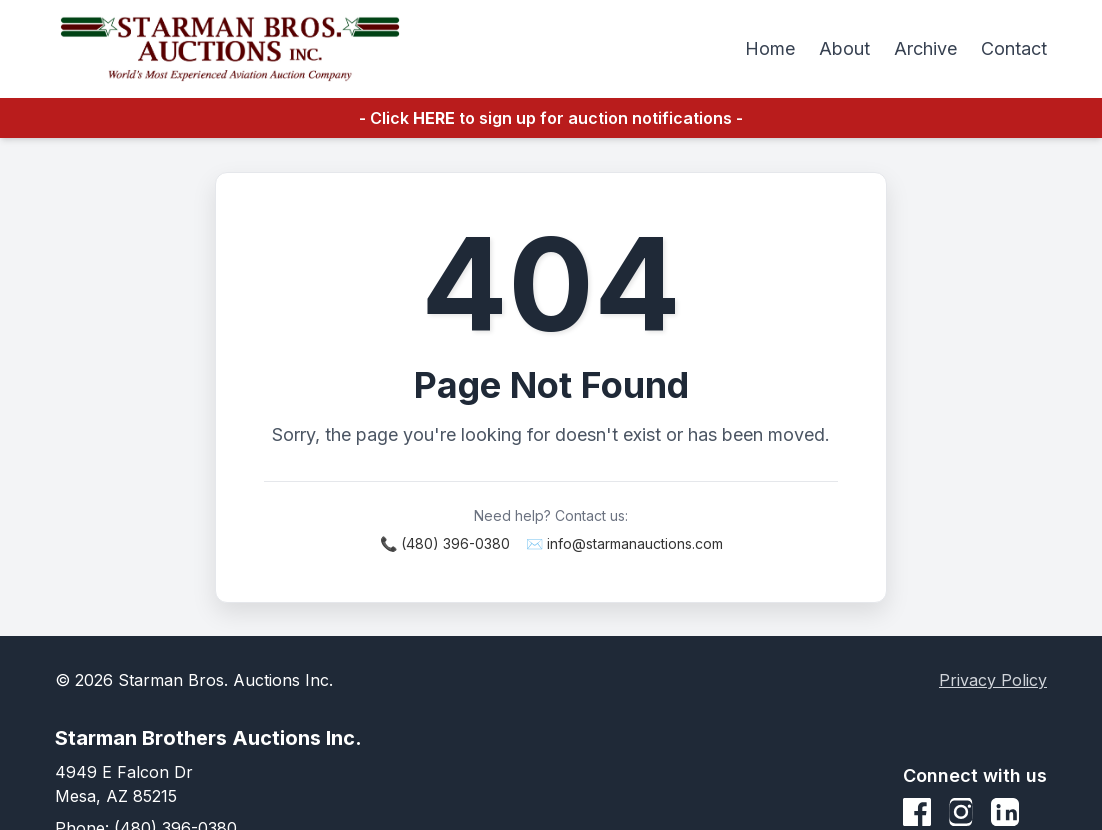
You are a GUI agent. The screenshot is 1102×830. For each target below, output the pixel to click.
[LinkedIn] (1005, 812)
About (844, 48)
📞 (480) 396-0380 (445, 543)
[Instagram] (961, 812)
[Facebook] (917, 812)
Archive (925, 48)
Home (770, 48)
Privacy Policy (993, 680)
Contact (1014, 48)
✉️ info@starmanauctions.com (624, 543)
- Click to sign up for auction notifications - (551, 118)
